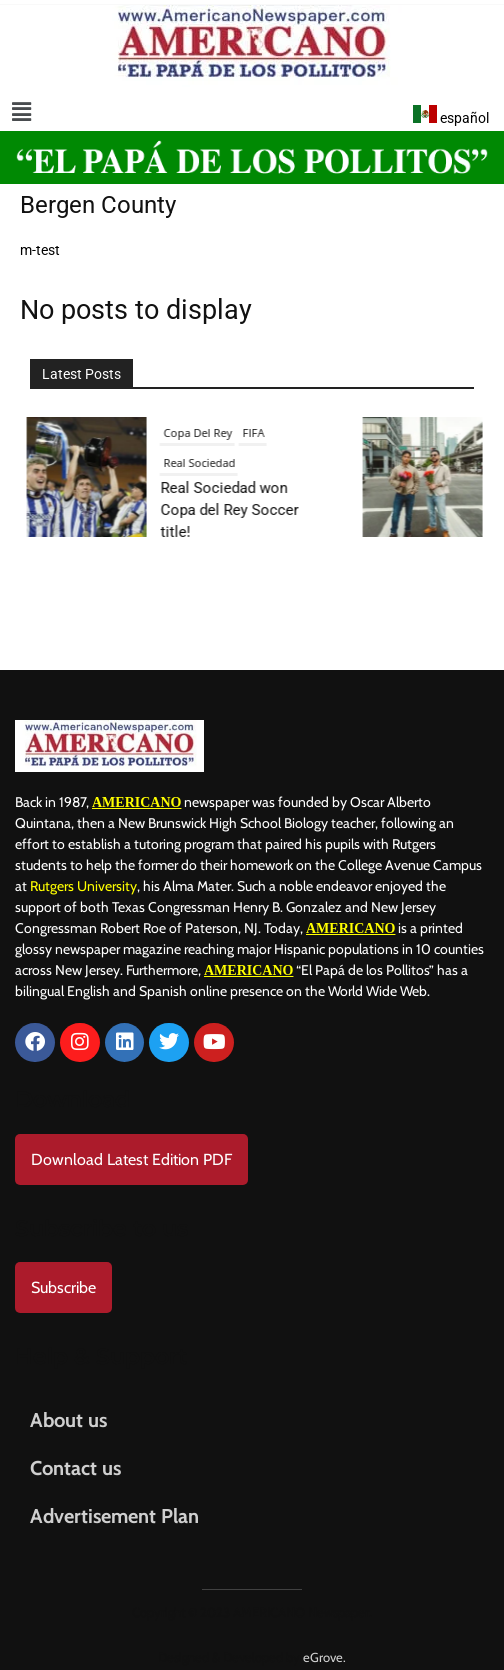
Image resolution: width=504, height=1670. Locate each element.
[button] (21, 112)
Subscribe (63, 1277)
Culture (322, 432)
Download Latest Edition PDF (131, 1149)
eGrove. (324, 1647)
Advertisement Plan (114, 1506)
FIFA (31, 432)
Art (285, 432)
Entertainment (389, 432)
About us (68, 1410)
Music (292, 462)
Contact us (75, 1458)
